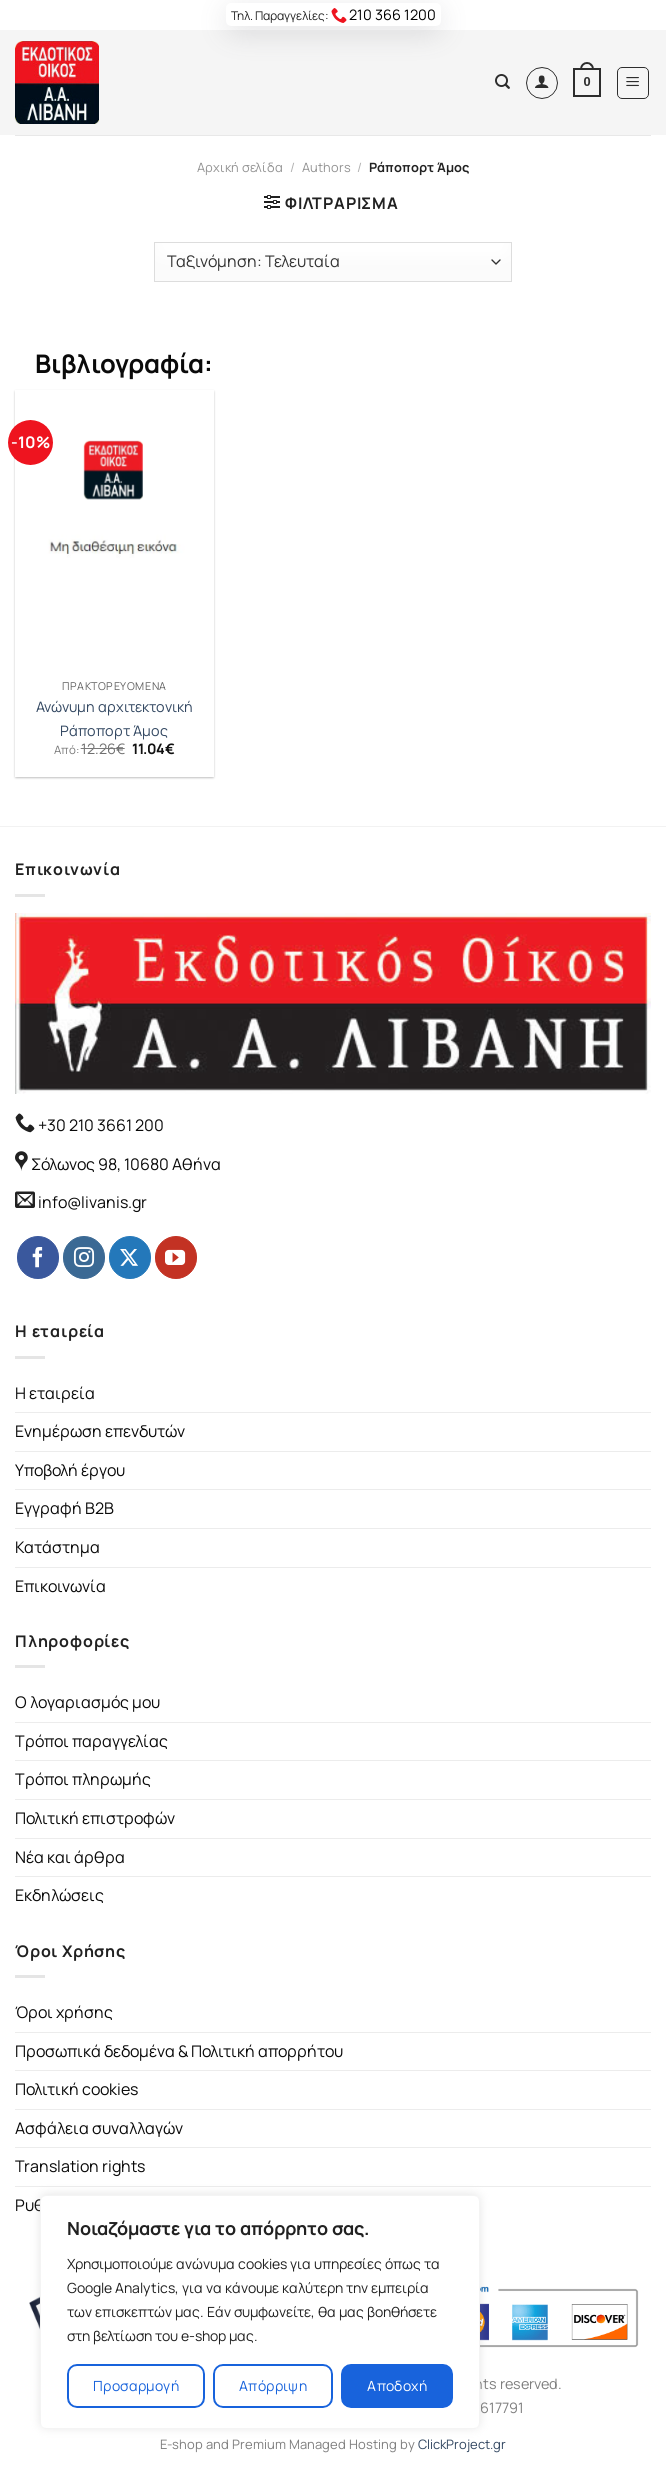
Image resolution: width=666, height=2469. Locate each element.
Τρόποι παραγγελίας (91, 1741)
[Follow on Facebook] (38, 1257)
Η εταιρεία (55, 1393)
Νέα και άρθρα (70, 1857)
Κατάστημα (57, 1547)
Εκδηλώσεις (59, 1895)
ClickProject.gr (462, 2444)
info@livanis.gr (92, 1202)
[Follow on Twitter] (130, 1257)
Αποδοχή (397, 2385)
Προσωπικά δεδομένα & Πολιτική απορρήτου (179, 2051)
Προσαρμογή (136, 2385)
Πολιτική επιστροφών (95, 1818)
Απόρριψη (273, 2385)
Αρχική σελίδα (240, 167)
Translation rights (80, 2166)
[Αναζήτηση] (502, 82)
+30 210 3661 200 (99, 1125)
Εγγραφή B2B (64, 1508)
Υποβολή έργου (70, 1470)
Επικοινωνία (60, 1586)
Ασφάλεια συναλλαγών (99, 2128)
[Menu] (633, 83)
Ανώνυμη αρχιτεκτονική (114, 707)
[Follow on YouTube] (176, 1257)
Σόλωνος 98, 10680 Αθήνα (126, 1164)
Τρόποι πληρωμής (83, 1779)
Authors (326, 167)
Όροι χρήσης (64, 2012)
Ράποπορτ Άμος (114, 731)
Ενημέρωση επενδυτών (100, 1431)
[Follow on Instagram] (84, 1257)
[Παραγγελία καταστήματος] (333, 262)
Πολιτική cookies (76, 2089)
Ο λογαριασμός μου (87, 1702)
